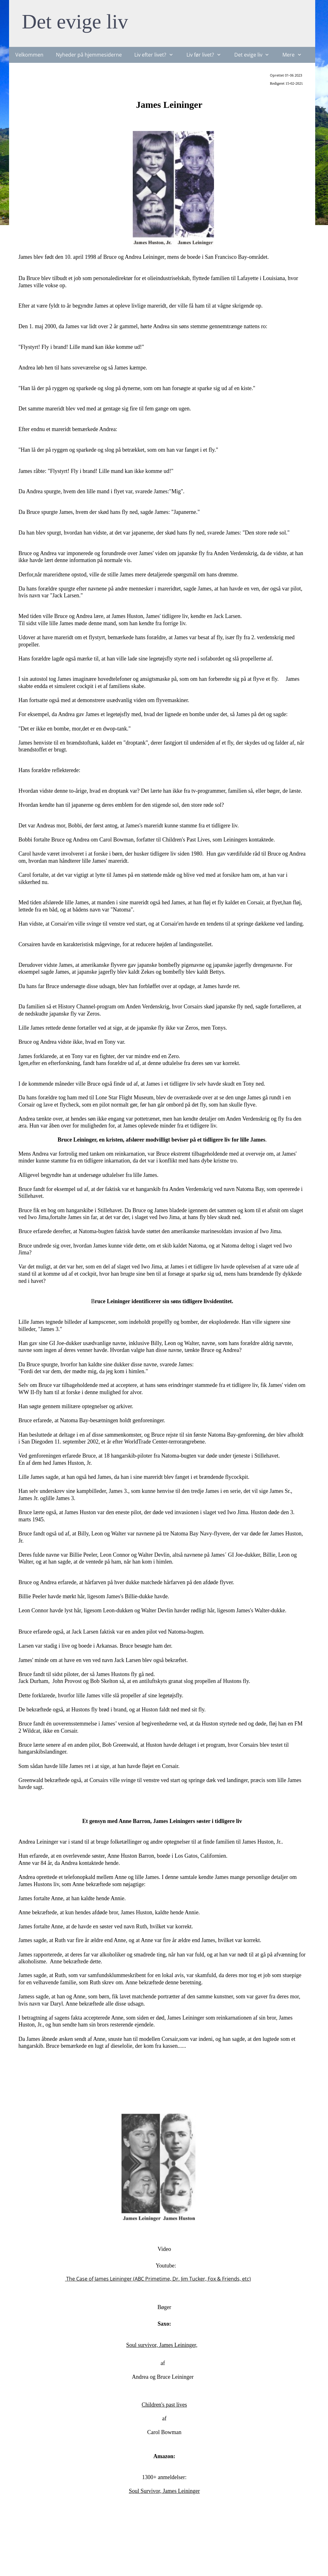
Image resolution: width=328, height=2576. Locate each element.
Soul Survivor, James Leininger (164, 2491)
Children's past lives (164, 2405)
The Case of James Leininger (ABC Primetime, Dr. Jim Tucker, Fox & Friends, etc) (158, 2278)
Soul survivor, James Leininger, (161, 2345)
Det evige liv (75, 21)
